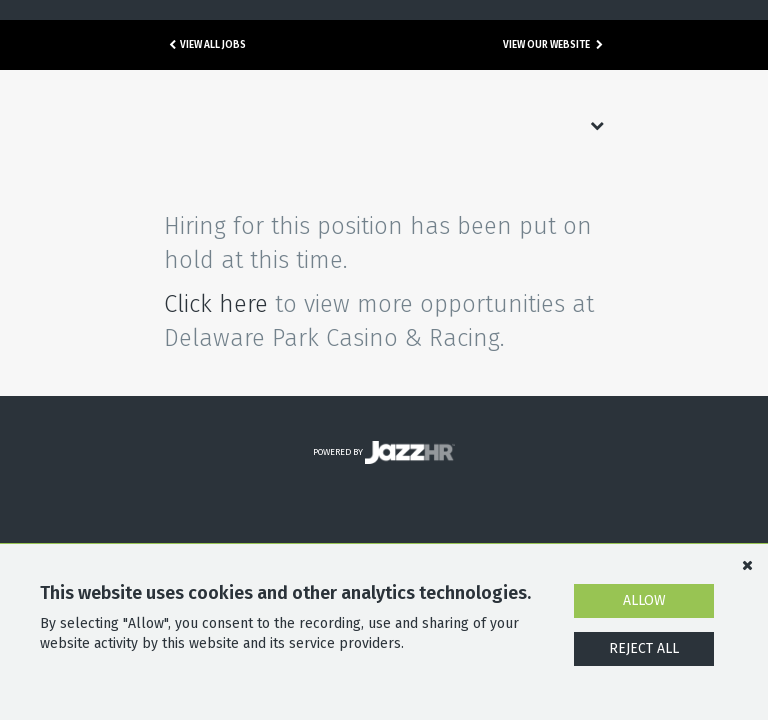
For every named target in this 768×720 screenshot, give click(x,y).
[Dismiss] (747, 565)
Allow (644, 600)
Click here (216, 304)
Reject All (644, 648)
